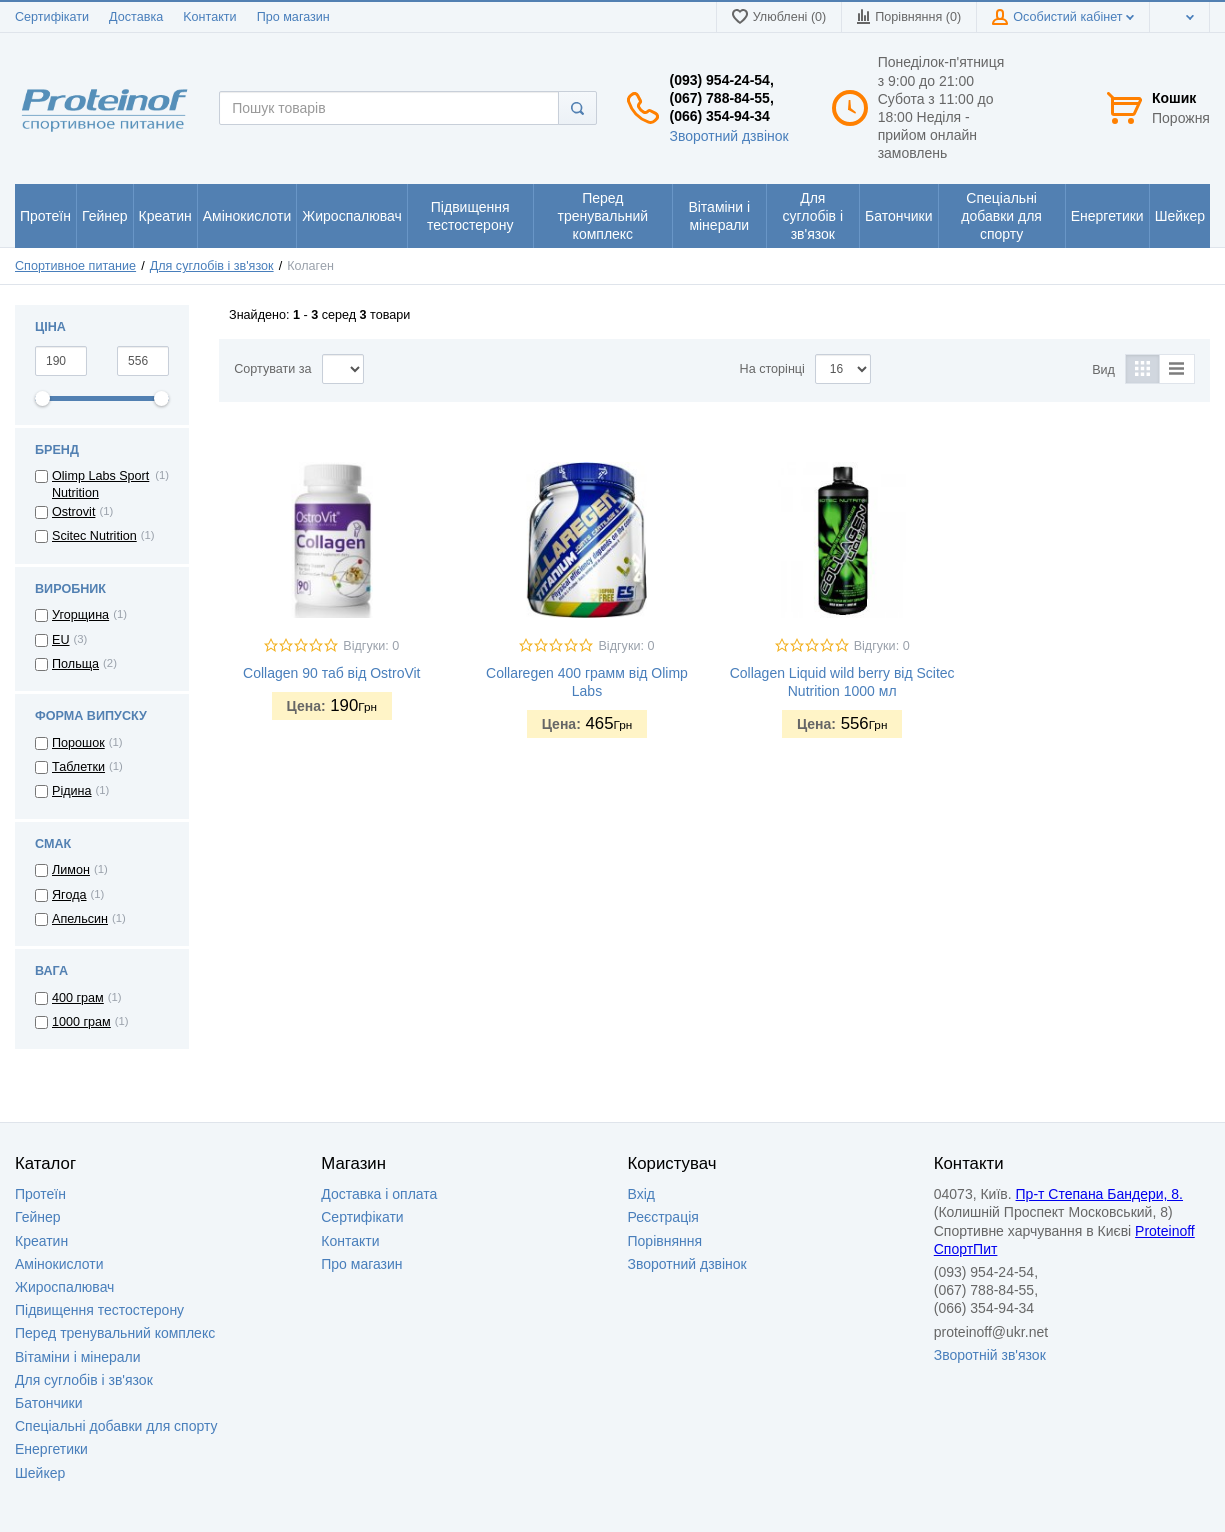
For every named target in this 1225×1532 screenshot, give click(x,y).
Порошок (78, 743)
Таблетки (78, 767)
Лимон (71, 870)
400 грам (78, 998)
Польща (75, 664)
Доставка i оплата (379, 1194)
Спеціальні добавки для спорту (116, 1426)
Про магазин (293, 17)
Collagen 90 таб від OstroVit (331, 673)
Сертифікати (52, 17)
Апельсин (80, 919)
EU (61, 640)
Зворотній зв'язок (990, 1355)
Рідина (72, 791)
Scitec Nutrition (94, 536)
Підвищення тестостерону (99, 1310)
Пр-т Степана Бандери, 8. (1099, 1194)
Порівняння (665, 1241)
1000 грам (81, 1022)
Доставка (136, 17)
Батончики (49, 1403)
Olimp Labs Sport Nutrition (100, 484)
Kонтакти (209, 17)
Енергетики (51, 1449)
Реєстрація (663, 1217)
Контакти (350, 1241)
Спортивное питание (75, 266)
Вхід (641, 1194)
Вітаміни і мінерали (77, 1357)
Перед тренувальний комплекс (115, 1333)
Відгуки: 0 (371, 646)
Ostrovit (73, 512)
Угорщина (80, 615)
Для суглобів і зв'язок (212, 266)
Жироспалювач (64, 1287)
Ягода (69, 895)
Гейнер (38, 1217)
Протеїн (40, 1194)
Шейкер (40, 1473)
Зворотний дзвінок (728, 136)
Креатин (41, 1241)
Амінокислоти (59, 1264)
